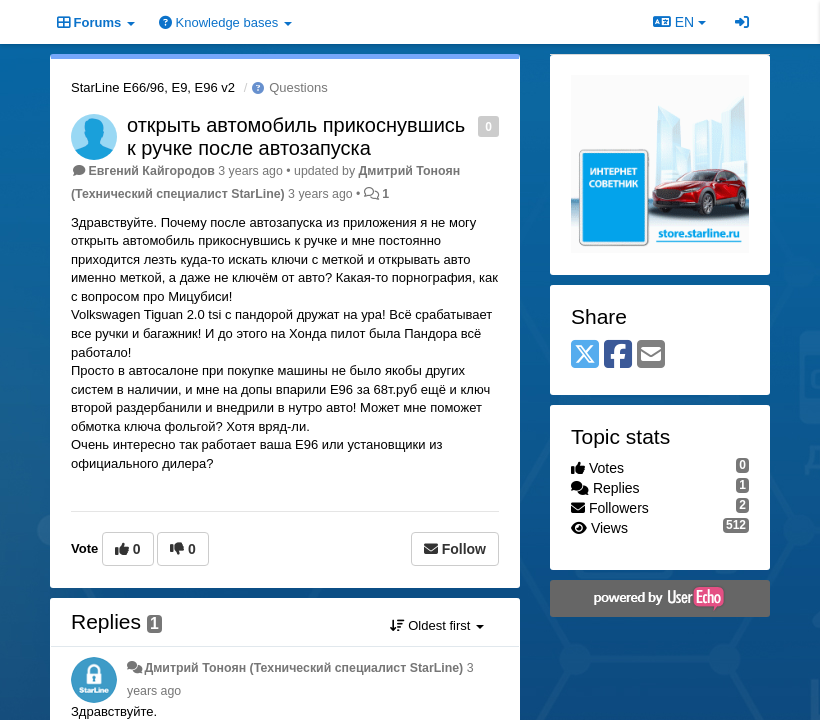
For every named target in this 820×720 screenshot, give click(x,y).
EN (679, 22)
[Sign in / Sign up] (742, 22)
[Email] (651, 355)
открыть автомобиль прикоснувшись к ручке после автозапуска (296, 136)
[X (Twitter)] (585, 355)
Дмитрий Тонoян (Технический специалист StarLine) (303, 668)
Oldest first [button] (437, 625)
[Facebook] (618, 355)
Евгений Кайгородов (151, 171)
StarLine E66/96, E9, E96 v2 (153, 87)
